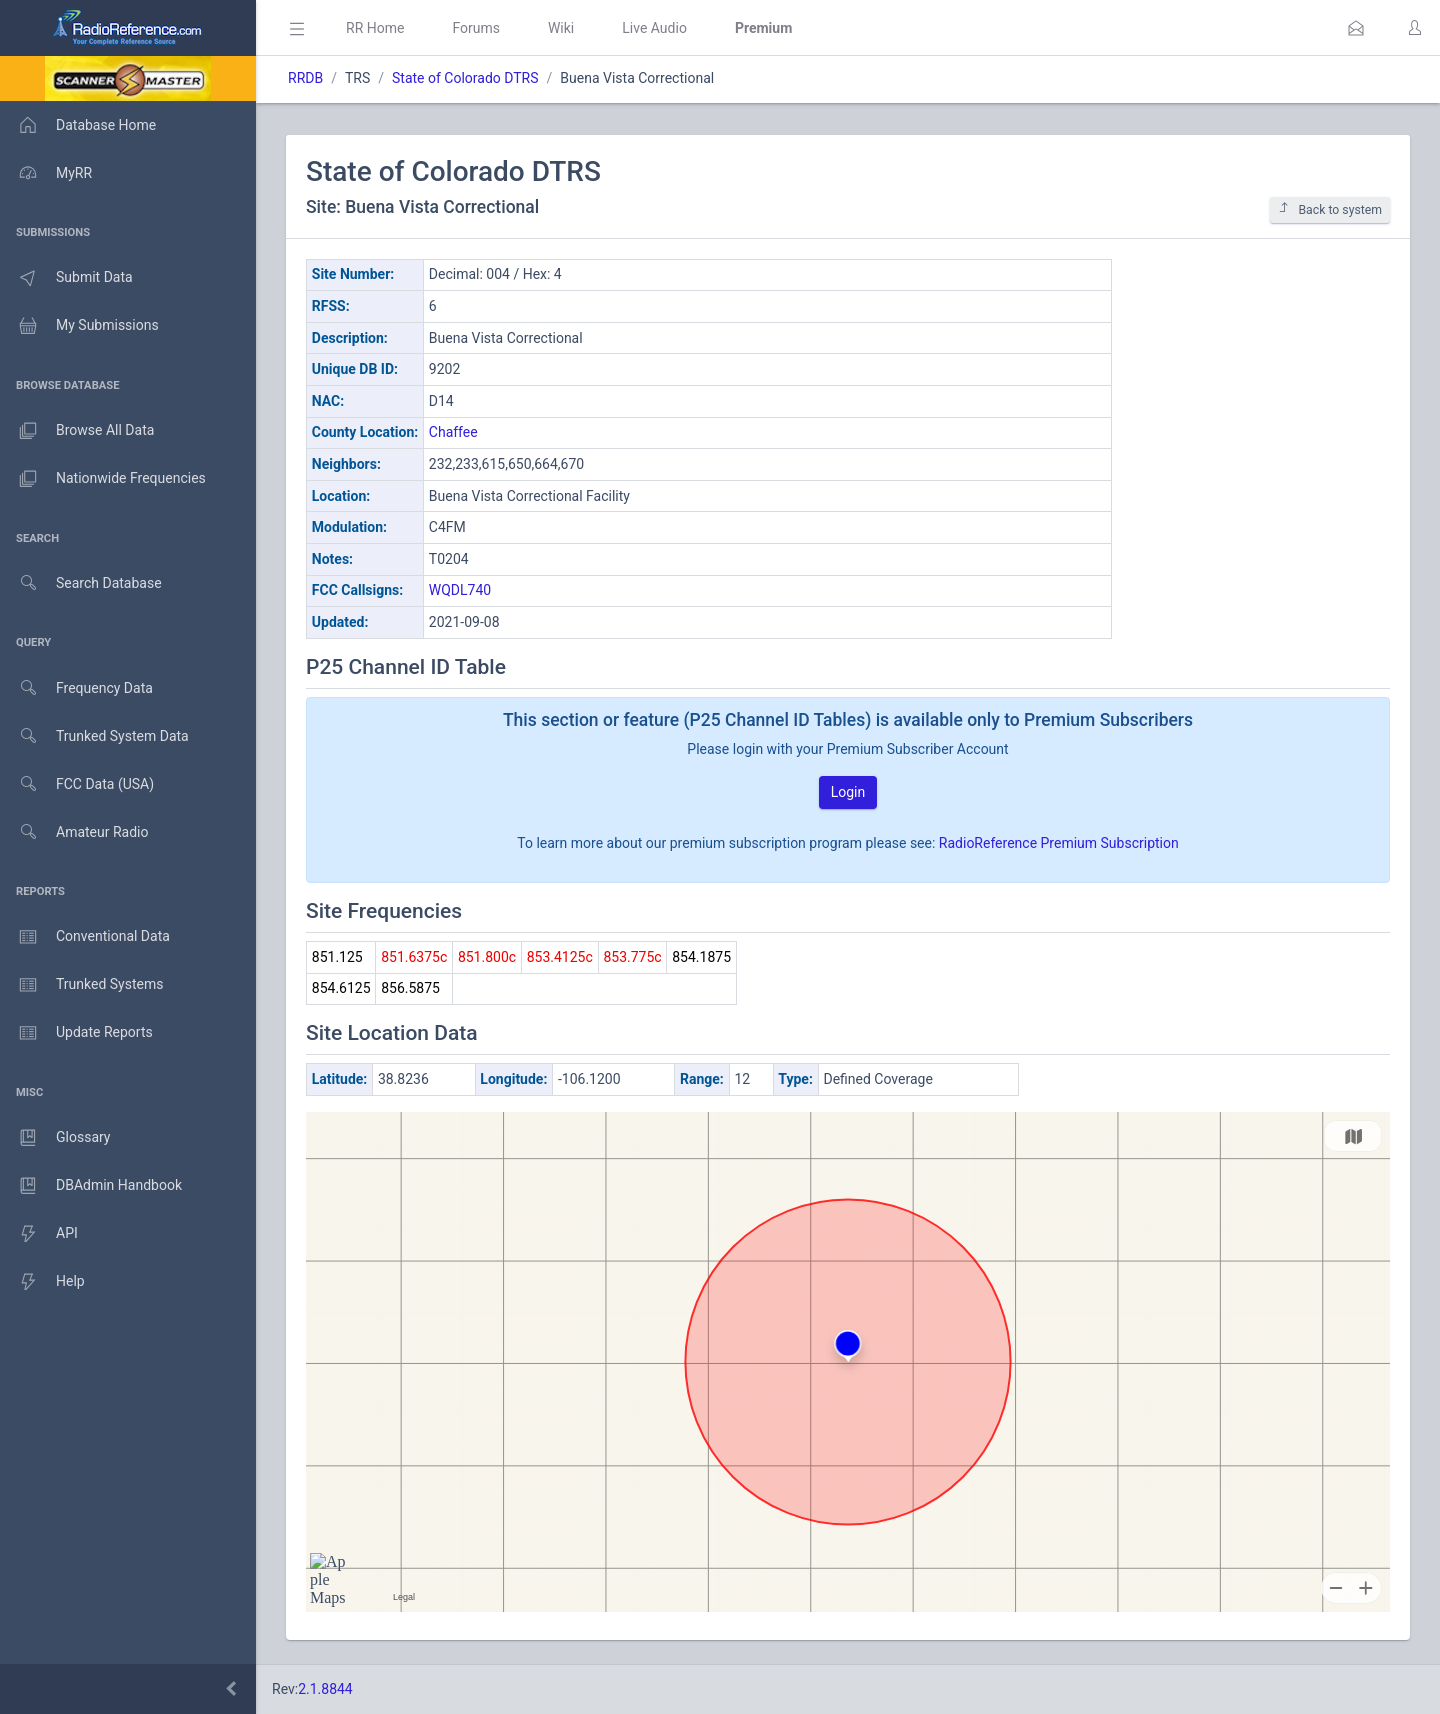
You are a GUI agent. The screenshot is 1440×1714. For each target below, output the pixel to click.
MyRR (46, 173)
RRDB (305, 78)
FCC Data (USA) (77, 784)
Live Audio (654, 28)
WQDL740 (460, 590)
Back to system (1330, 209)
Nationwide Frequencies (103, 479)
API (39, 1234)
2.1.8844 (325, 1689)
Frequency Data (76, 688)
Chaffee (453, 432)
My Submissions (79, 326)
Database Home (78, 125)
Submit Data (66, 278)
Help (42, 1282)
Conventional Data (85, 937)
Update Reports (76, 1033)
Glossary (55, 1138)
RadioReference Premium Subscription (1059, 843)
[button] (1356, 28)
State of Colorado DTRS (465, 78)
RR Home (375, 28)
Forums (476, 28)
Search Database (81, 583)
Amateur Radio (74, 832)
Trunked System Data (94, 736)
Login (848, 792)
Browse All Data (77, 431)
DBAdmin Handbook (91, 1186)
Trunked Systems (81, 985)
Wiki (561, 28)
